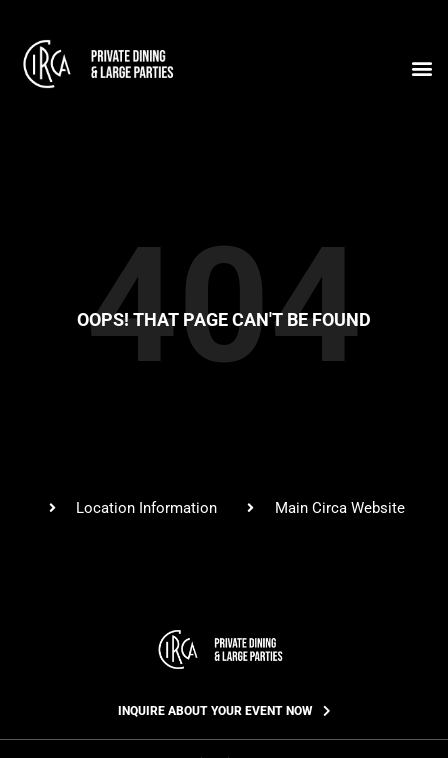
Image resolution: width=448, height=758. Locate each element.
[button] (421, 67)
